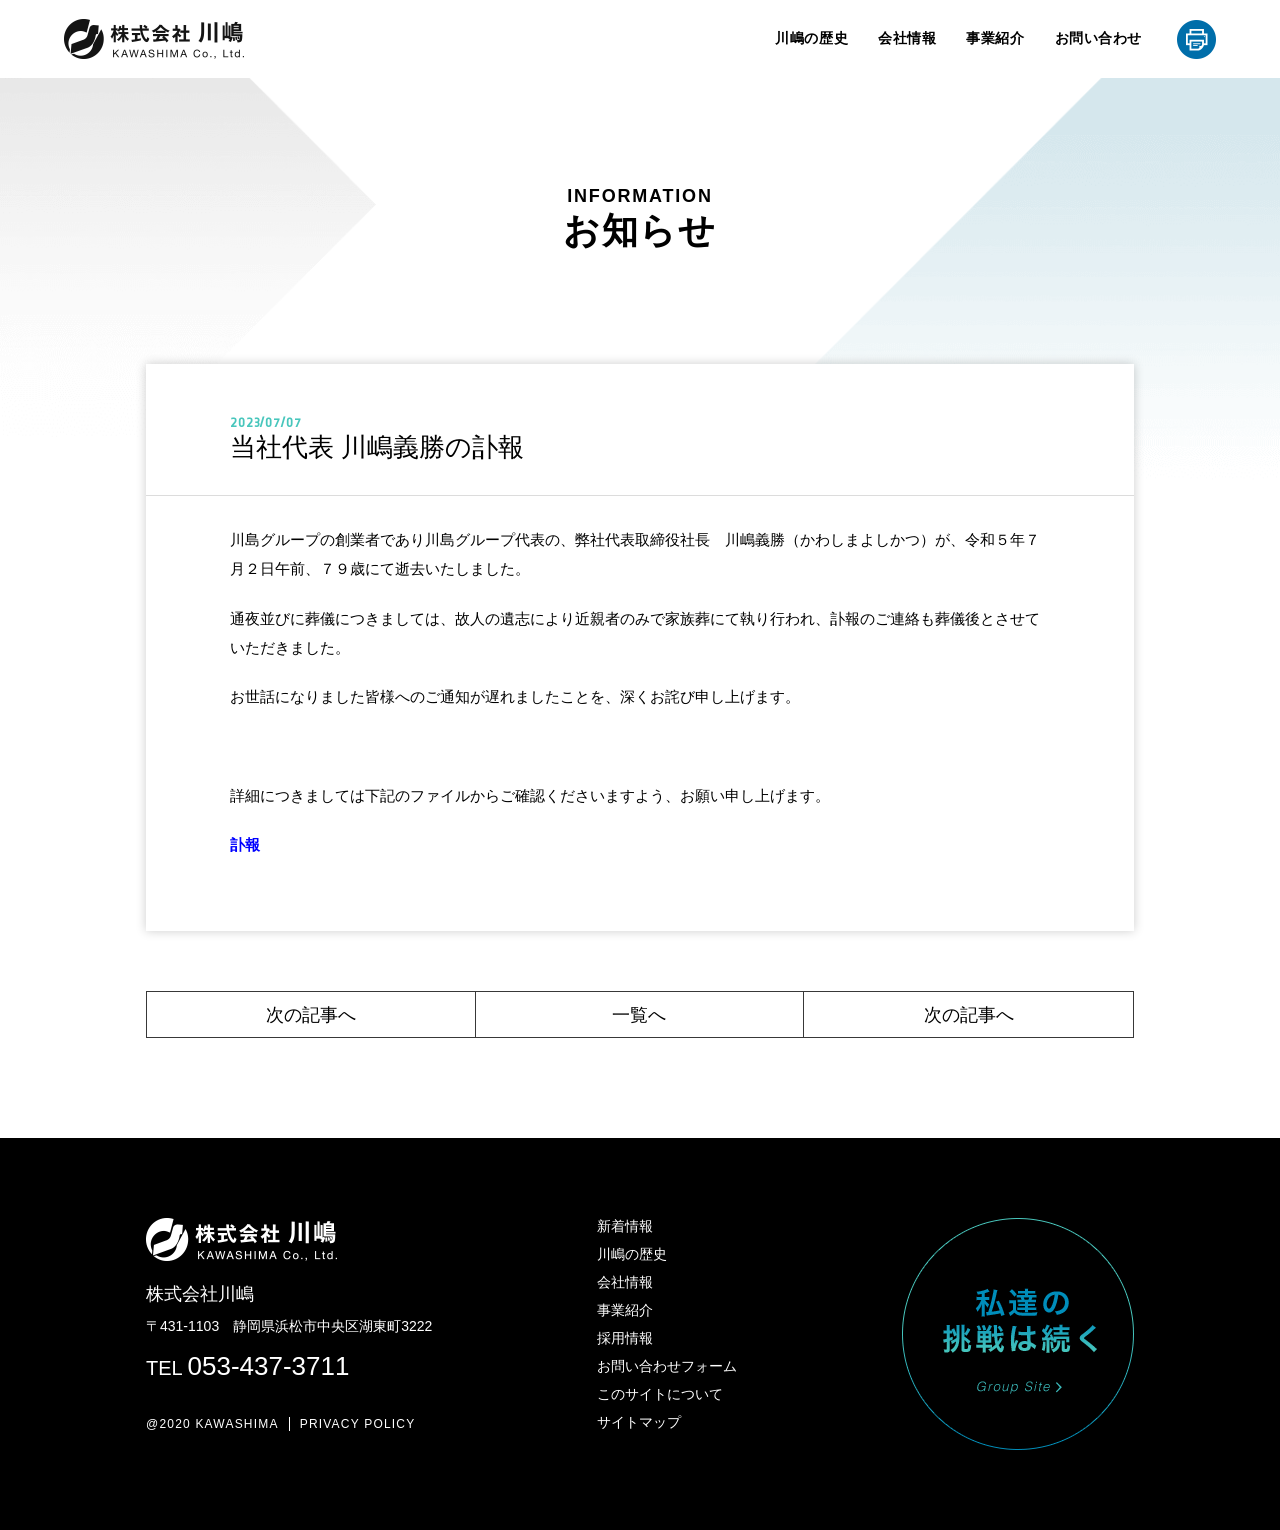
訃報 (245, 845)
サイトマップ (639, 1422)
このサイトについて (660, 1394)
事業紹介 (995, 38)
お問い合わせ (1098, 38)
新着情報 (625, 1226)
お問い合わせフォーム (667, 1366)
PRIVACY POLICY (358, 1424)
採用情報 (625, 1338)
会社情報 (907, 38)
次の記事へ (311, 1015)
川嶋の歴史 (811, 38)
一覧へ (639, 1015)
